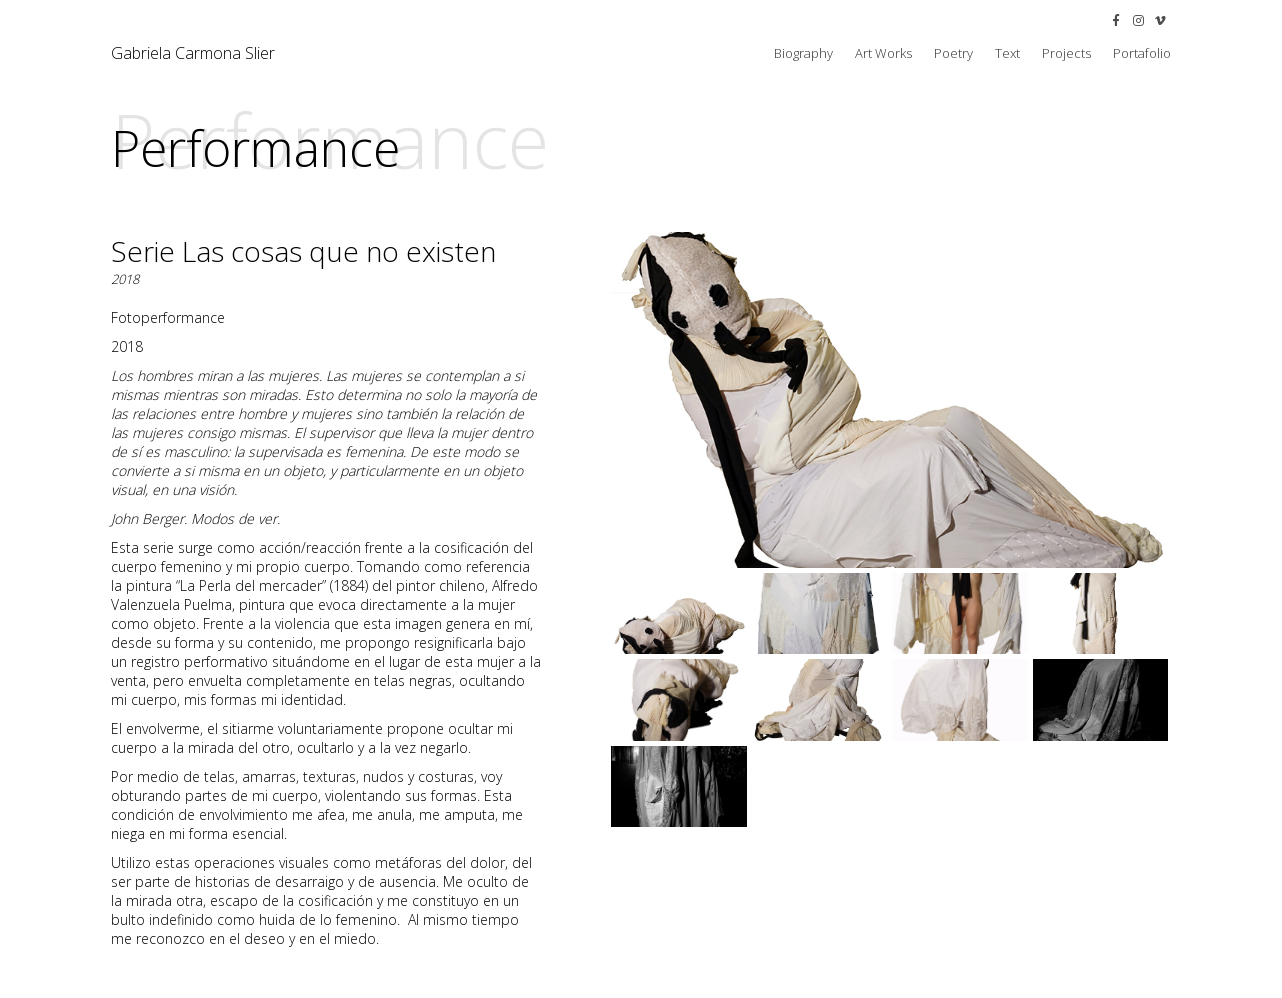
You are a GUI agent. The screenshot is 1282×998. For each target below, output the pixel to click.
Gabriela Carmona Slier (193, 53)
